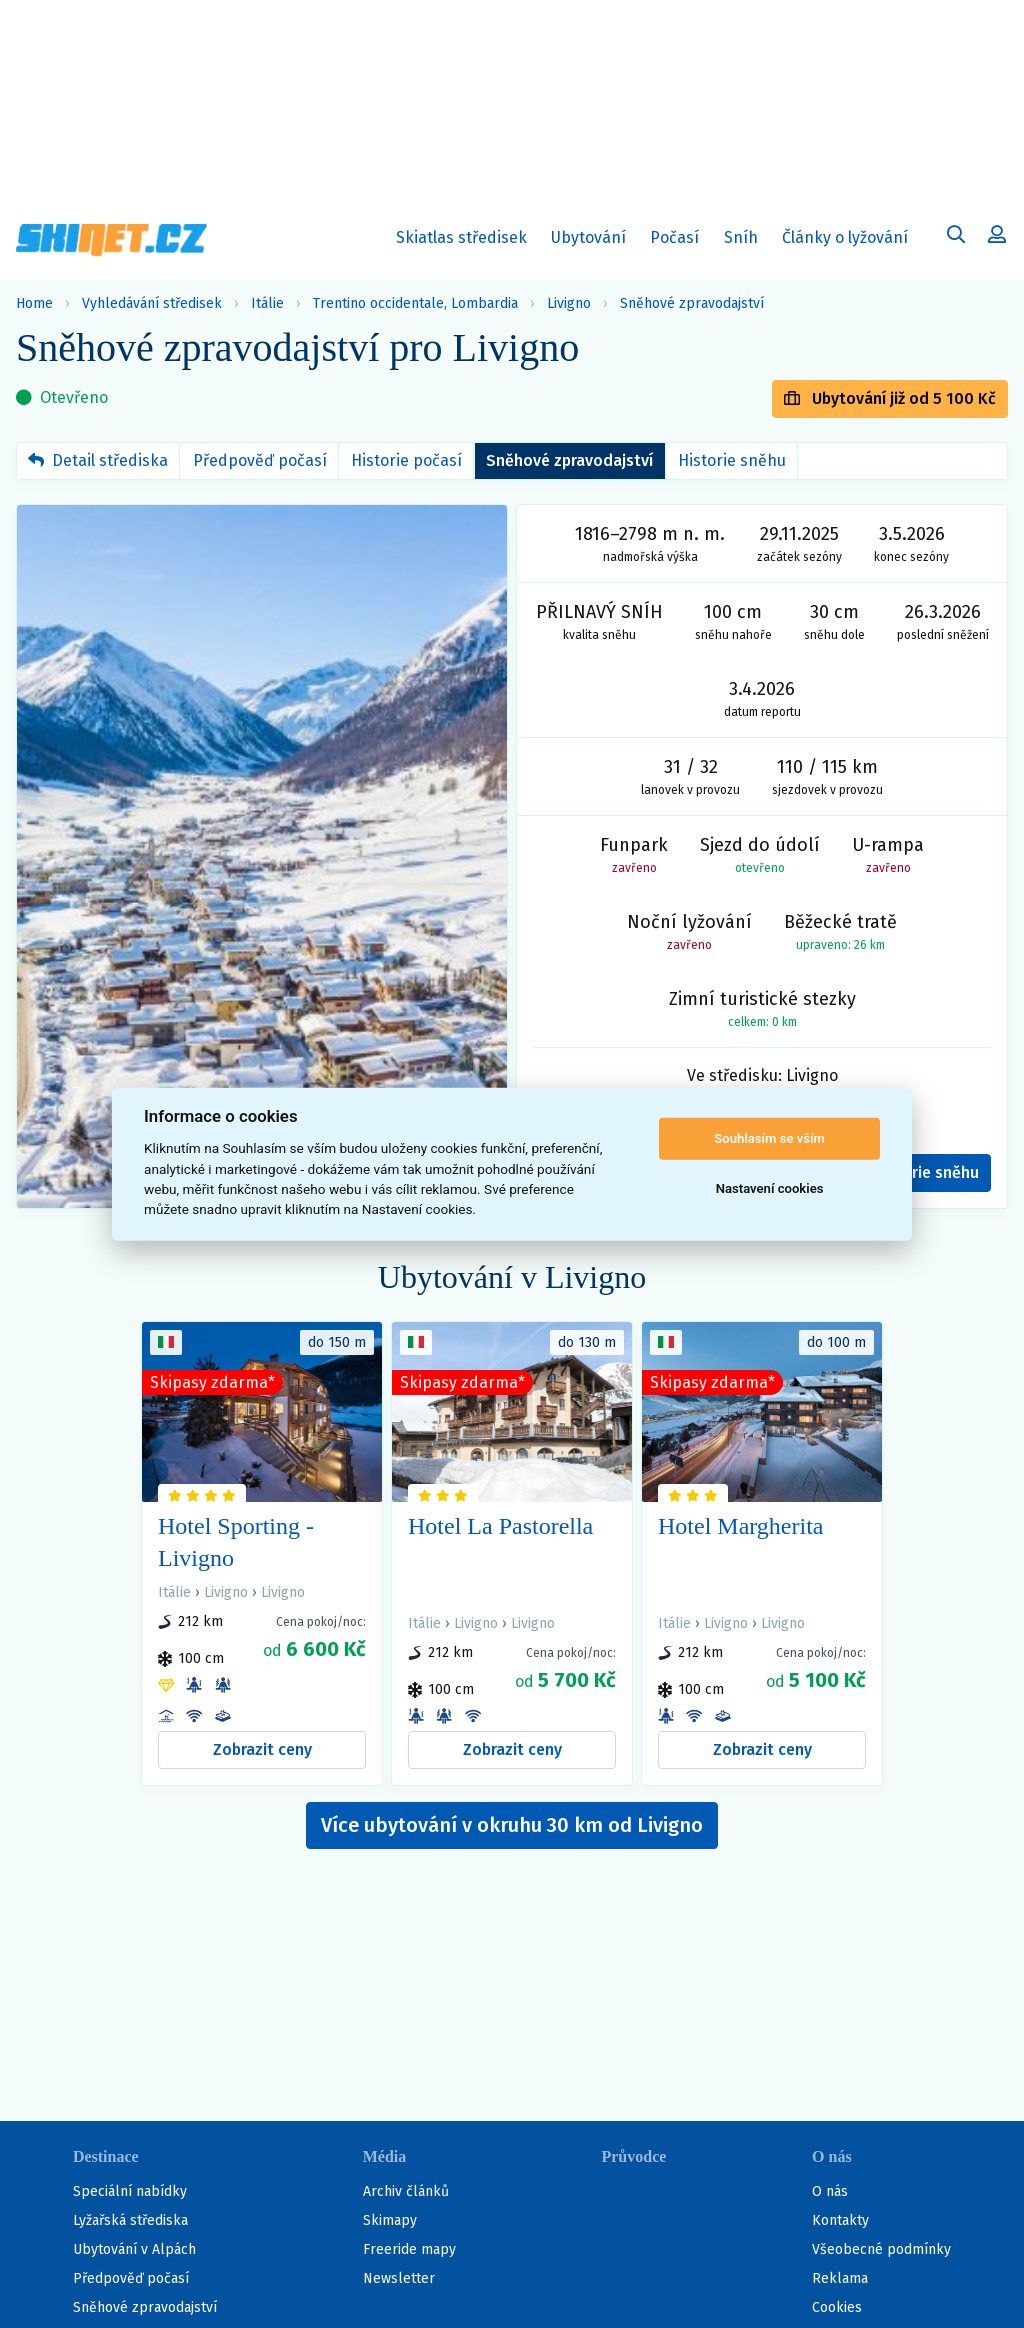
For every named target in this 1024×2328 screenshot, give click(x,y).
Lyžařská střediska (130, 2220)
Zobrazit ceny (262, 1749)
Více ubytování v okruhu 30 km (512, 1825)
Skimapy (390, 2220)
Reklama (840, 2278)
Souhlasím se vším (769, 1138)
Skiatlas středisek (461, 241)
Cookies (837, 2307)
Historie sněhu (732, 460)
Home (34, 303)
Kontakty (840, 2220)
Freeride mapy (409, 2249)
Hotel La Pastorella (500, 1526)
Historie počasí (406, 460)
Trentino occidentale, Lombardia (415, 303)
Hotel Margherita (741, 1526)
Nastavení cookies (770, 1188)
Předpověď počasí (260, 460)
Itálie (267, 303)
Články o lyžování (845, 237)
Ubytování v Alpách (134, 2249)
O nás (830, 2191)
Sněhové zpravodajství (692, 303)
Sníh (745, 241)
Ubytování (593, 241)
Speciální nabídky (130, 2191)
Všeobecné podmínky (881, 2249)
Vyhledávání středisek (152, 303)
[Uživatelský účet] (956, 237)
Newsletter (399, 2278)
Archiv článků (406, 2191)
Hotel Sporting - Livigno (236, 1542)
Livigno (569, 303)
